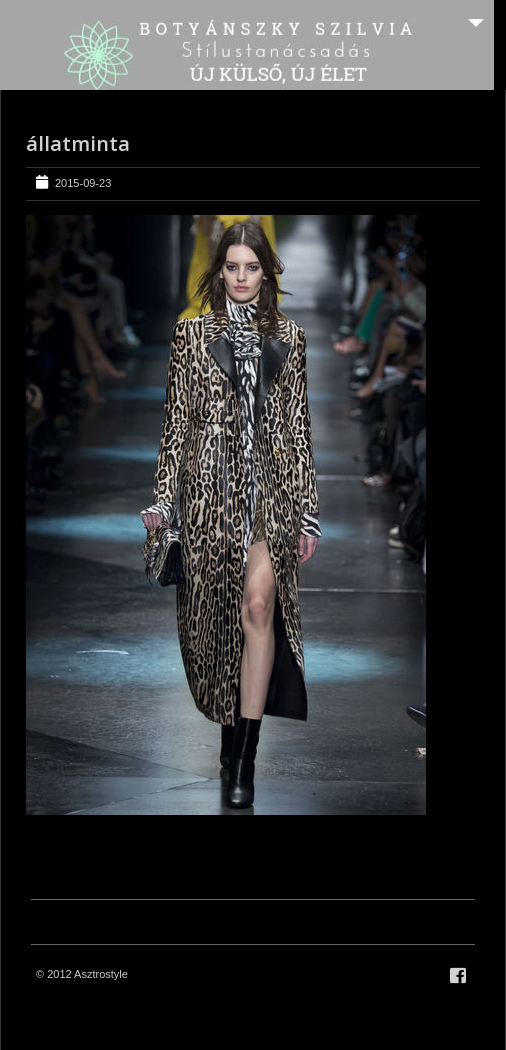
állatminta (78, 143)
